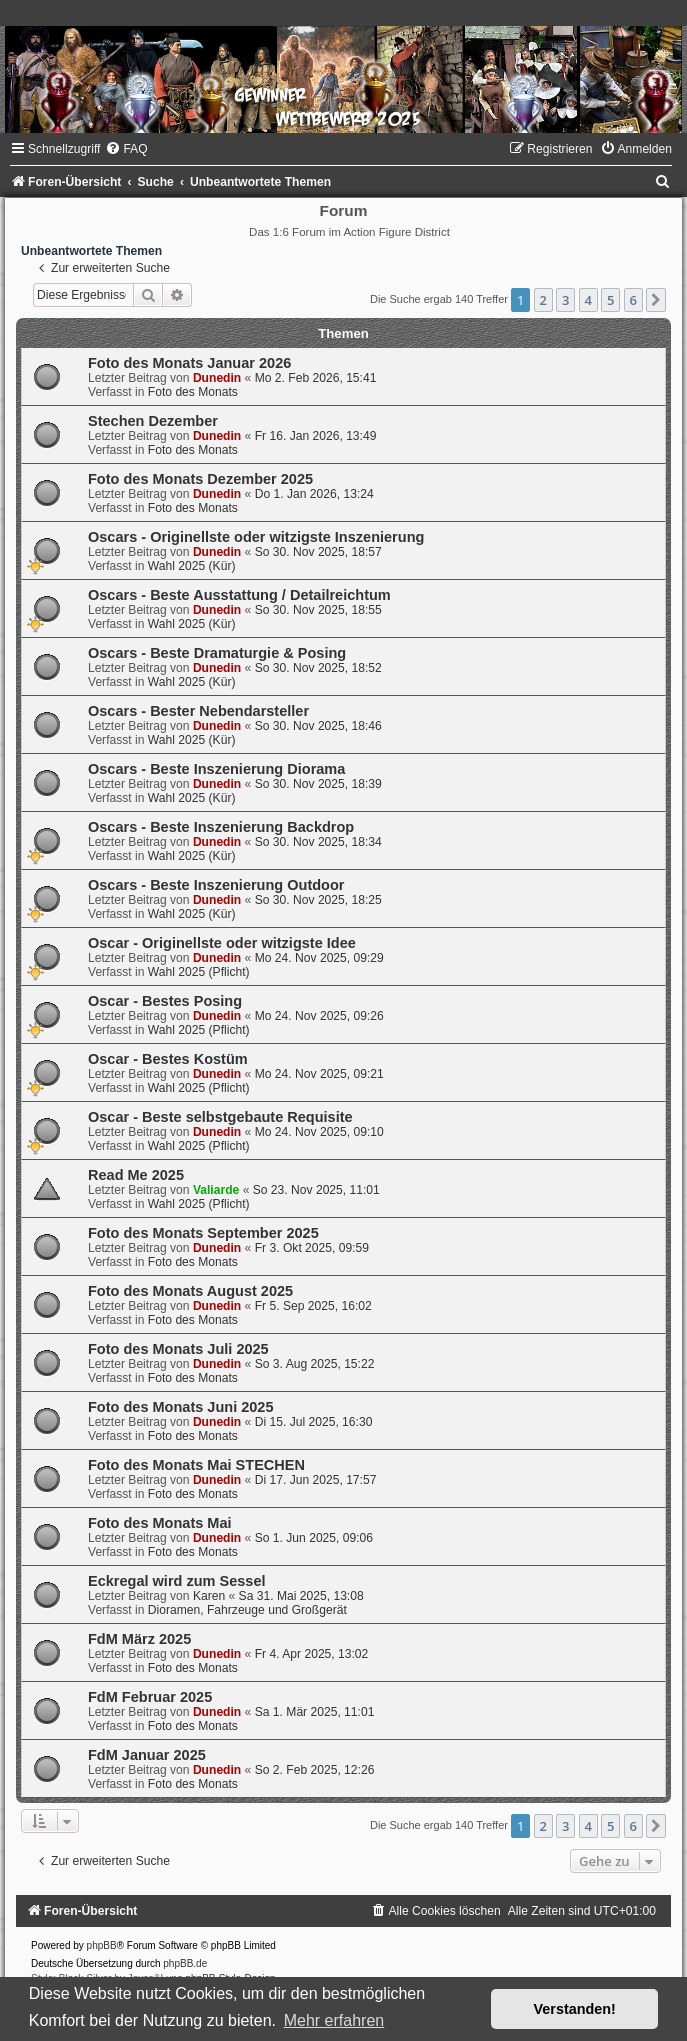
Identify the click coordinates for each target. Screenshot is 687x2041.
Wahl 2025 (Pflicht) (199, 972)
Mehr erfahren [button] (334, 2020)
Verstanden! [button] (575, 2009)
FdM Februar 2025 (150, 1697)
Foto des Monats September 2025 (203, 1233)
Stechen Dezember (153, 421)
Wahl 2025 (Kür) (192, 566)
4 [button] (588, 300)
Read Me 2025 (136, 1175)
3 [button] (565, 300)
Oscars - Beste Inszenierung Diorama (216, 769)
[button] (656, 300)
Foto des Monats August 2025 (190, 1291)
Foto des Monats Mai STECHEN (196, 1465)
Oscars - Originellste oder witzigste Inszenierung (256, 537)
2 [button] (543, 300)
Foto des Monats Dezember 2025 (200, 479)
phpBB (102, 1945)
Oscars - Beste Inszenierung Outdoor (216, 885)
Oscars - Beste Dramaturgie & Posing (217, 653)
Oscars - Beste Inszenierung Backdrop (221, 827)
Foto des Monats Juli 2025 (178, 1349)
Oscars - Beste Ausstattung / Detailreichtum (239, 595)
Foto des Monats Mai (160, 1523)
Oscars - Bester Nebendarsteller (198, 711)
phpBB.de (185, 1963)
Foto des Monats (193, 392)
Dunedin (217, 378)
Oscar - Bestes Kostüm (168, 1059)
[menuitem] (126, 149)
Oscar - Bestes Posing (165, 1001)
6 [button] (633, 300)
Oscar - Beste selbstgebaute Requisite (220, 1117)
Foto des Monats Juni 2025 (181, 1407)
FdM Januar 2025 (147, 1755)
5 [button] (610, 300)
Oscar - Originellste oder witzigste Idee (222, 943)
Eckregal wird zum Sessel (177, 1581)
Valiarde (216, 1190)
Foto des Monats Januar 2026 (189, 363)
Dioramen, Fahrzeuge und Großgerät (247, 1610)
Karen (209, 1596)
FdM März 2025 (139, 1639)
